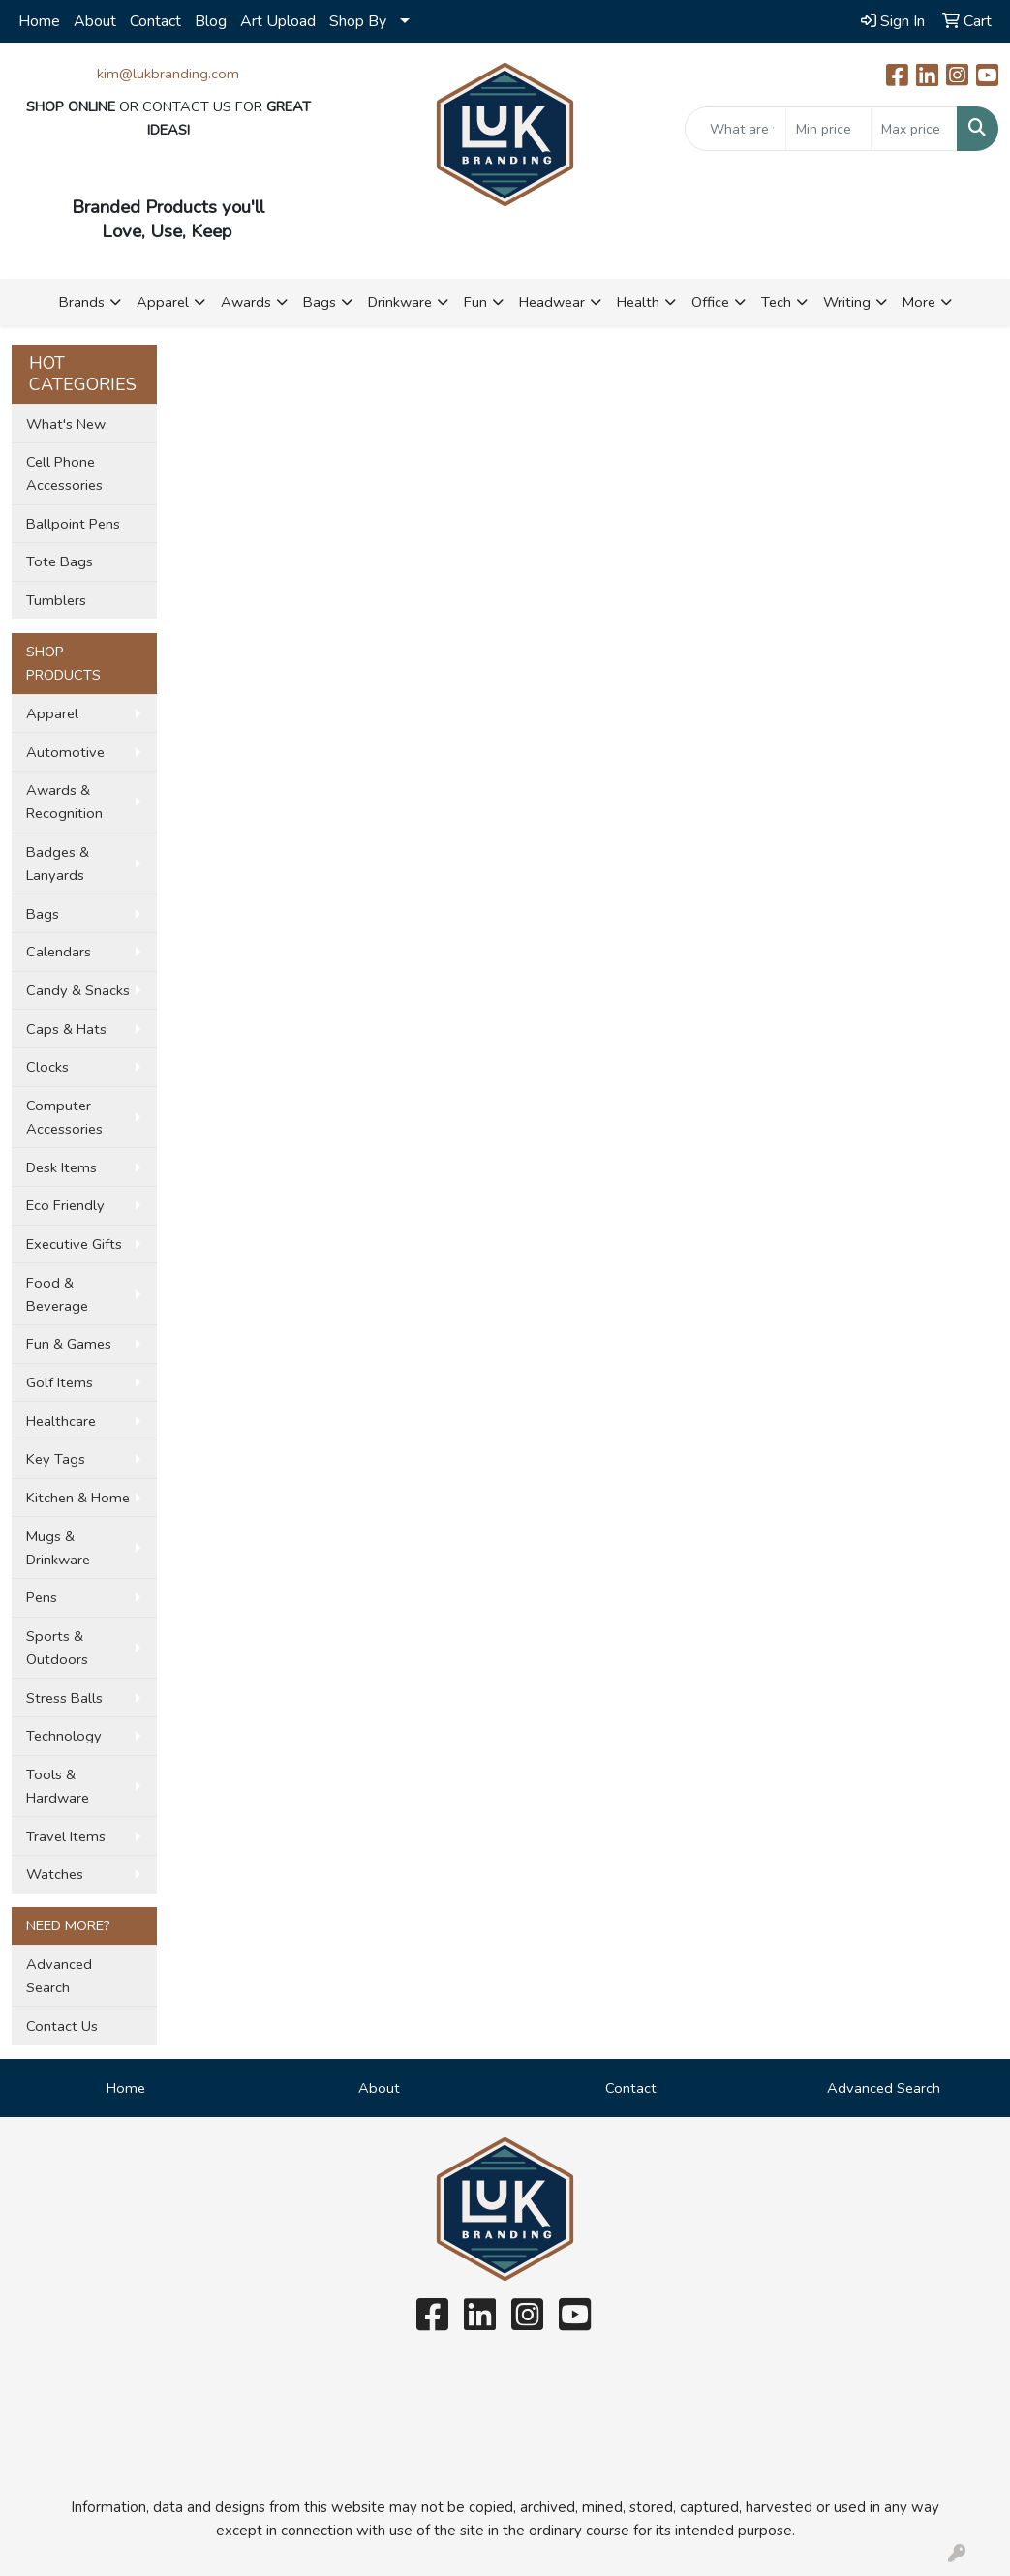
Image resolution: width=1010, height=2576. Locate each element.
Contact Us (62, 2026)
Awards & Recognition (64, 801)
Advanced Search (59, 1976)
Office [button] (710, 302)
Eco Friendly (65, 1205)
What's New (66, 424)
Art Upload (278, 21)
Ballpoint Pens (73, 523)
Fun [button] (475, 302)
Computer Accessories (64, 1117)
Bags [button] (319, 302)
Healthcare (61, 1421)
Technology (64, 1735)
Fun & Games (68, 1343)
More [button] (919, 302)
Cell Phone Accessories (64, 473)
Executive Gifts (74, 1244)
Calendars (58, 951)
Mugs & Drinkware (58, 1548)
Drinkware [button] (400, 302)
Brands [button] (82, 302)
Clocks (47, 1066)
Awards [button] (246, 302)
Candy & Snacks (78, 990)
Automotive (65, 752)
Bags (42, 914)
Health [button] (638, 302)
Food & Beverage (57, 1294)
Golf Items (59, 1382)
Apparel (52, 713)
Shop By (357, 21)
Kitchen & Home (78, 1497)
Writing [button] (847, 302)
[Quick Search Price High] (914, 128)
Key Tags (55, 1459)
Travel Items (66, 1836)
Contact (155, 21)
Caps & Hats (66, 1029)
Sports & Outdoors (57, 1647)
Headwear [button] (552, 302)
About (95, 21)
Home (39, 21)
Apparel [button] (163, 302)
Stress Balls (64, 1698)
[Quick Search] (735, 128)
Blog (211, 21)
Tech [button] (776, 302)
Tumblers (56, 600)
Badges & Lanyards (57, 863)
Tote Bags (59, 561)
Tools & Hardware (57, 1786)
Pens (41, 1597)
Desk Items (61, 1167)
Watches (54, 1874)
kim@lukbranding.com (168, 73)
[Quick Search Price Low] (828, 128)
